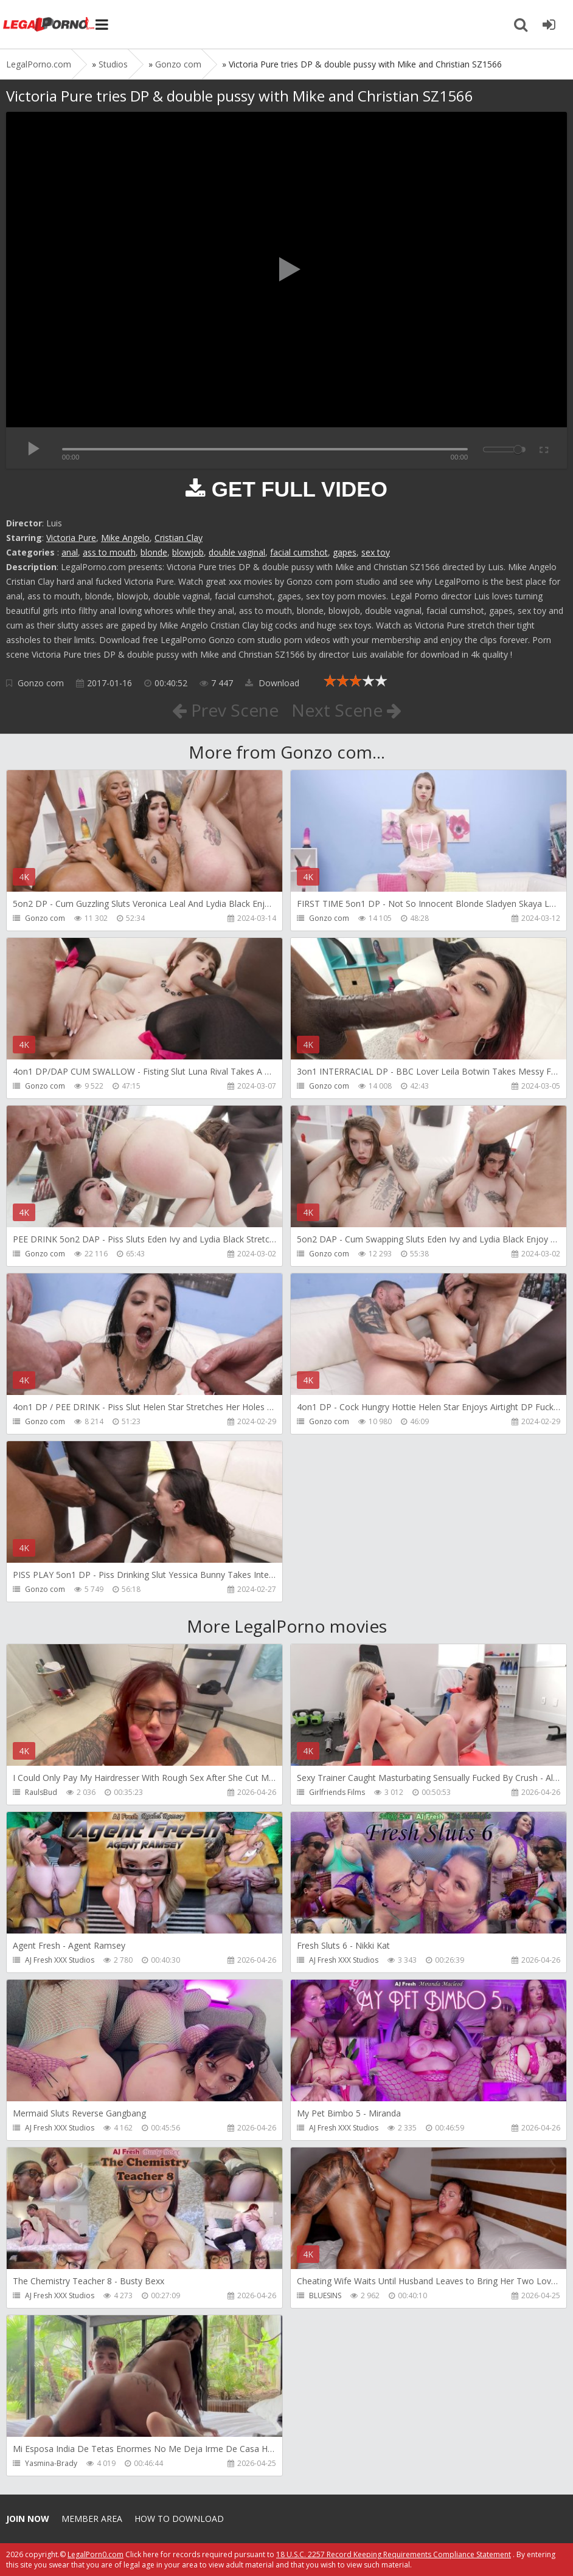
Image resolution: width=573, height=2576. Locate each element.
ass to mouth (109, 552)
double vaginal (237, 552)
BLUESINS (325, 2295)
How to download (179, 2518)
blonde (154, 552)
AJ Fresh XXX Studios (59, 1960)
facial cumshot (299, 552)
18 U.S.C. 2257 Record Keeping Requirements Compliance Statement (393, 2554)
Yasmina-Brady (51, 2463)
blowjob (188, 552)
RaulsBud (41, 1792)
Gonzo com (41, 683)
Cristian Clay (179, 537)
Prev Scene (225, 709)
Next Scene (346, 709)
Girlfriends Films (337, 1792)
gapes (344, 552)
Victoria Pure (71, 537)
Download (272, 683)
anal (69, 552)
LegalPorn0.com (95, 2554)
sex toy (375, 552)
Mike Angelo (125, 537)
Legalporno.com (48, 24)
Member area (91, 2518)
